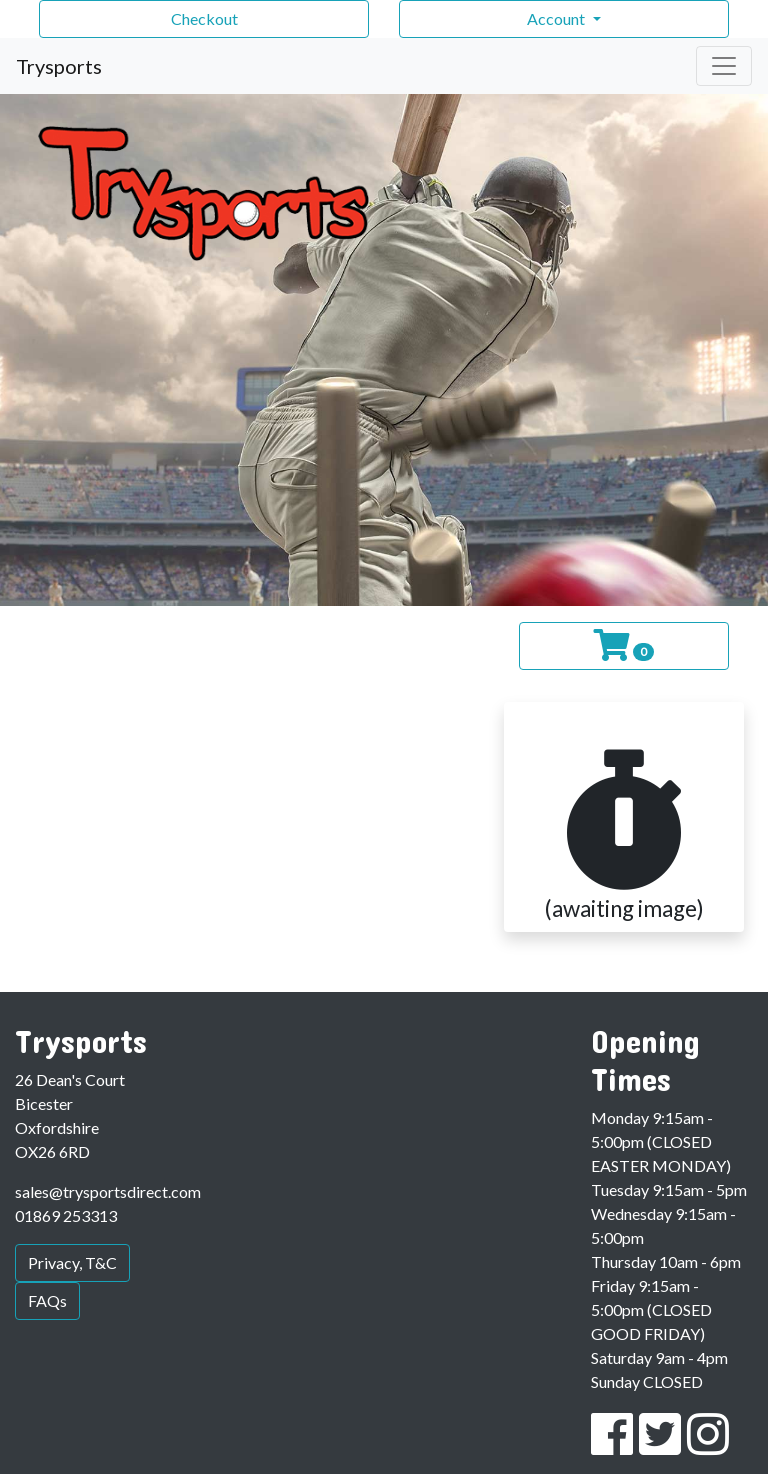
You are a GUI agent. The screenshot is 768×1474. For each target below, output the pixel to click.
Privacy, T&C (72, 1262)
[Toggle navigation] (724, 66)
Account (557, 18)
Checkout (204, 18)
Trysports (59, 66)
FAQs (47, 1300)
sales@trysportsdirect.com (108, 1191)
